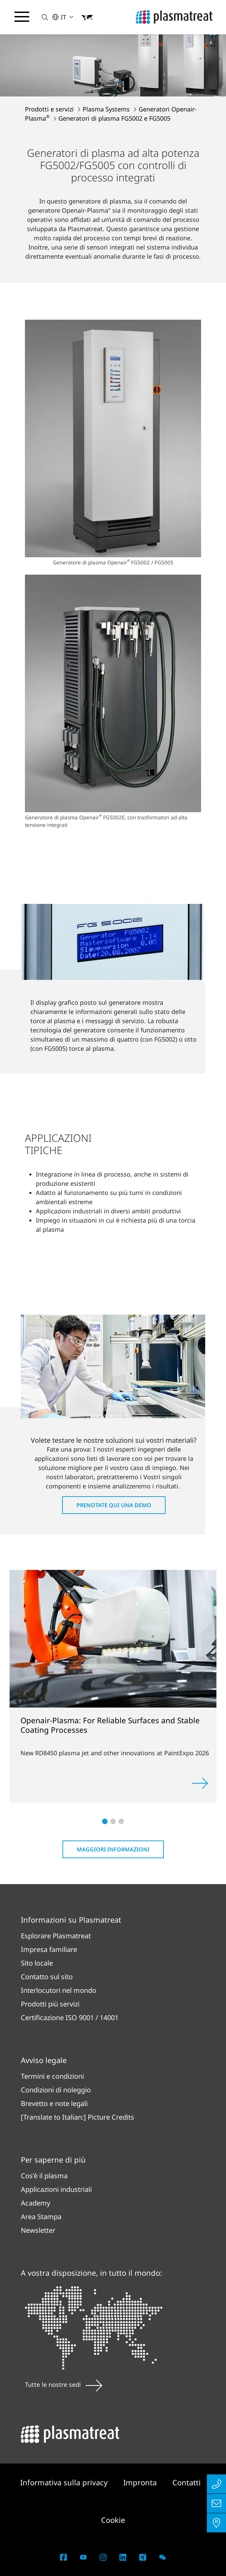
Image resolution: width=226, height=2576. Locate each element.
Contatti (186, 2482)
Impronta (141, 2482)
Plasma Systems (107, 109)
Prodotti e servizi (50, 109)
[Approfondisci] (200, 1783)
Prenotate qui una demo (113, 1505)
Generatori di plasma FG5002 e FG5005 (114, 118)
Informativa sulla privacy (65, 2482)
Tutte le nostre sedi (63, 2384)
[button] (41, 17)
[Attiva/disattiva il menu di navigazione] (22, 17)
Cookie (113, 2520)
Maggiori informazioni (113, 1849)
